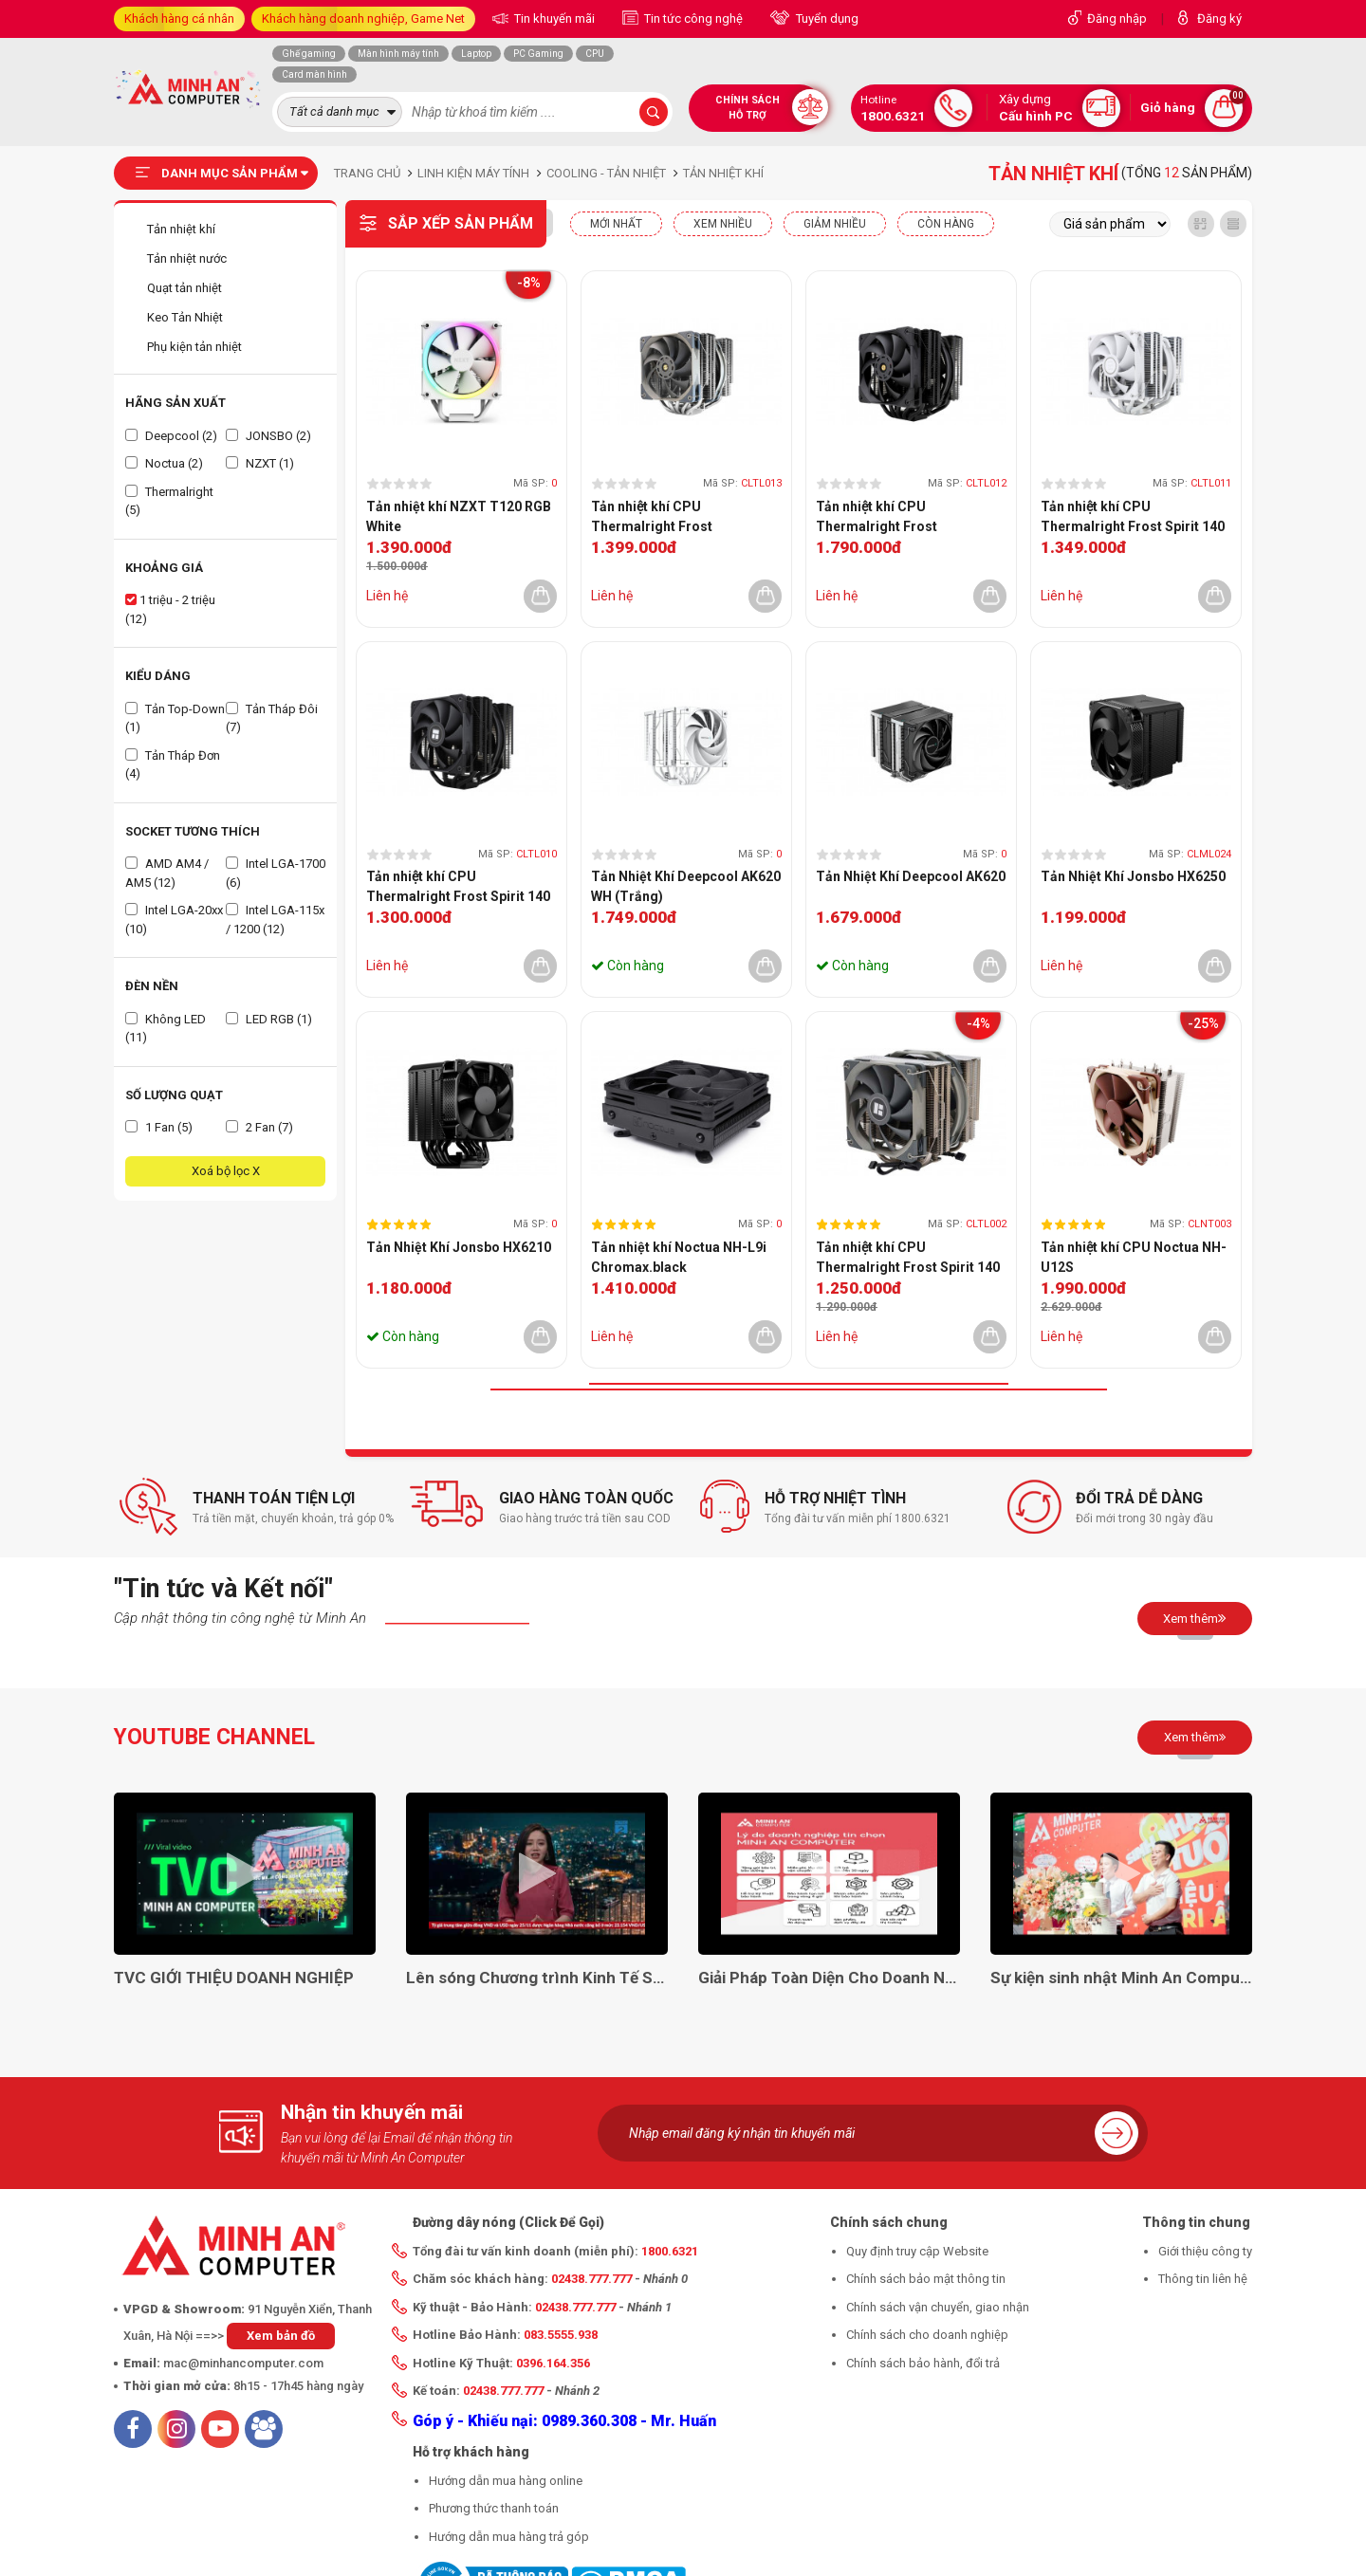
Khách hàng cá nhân (179, 18)
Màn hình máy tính (398, 53)
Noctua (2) (164, 463)
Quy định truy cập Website (917, 2251)
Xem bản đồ (281, 2335)
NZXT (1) (260, 463)
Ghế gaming (309, 53)
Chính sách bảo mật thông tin (926, 2279)
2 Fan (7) (259, 1127)
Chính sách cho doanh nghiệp (927, 2335)
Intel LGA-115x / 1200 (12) (275, 919)
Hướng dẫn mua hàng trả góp (509, 2537)
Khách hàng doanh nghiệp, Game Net (363, 18)
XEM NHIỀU (722, 223)
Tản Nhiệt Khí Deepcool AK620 (911, 876)
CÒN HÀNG (945, 223)
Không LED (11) (165, 1028)
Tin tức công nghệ (692, 18)
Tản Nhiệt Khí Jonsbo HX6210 (458, 1247)
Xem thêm (1195, 1618)
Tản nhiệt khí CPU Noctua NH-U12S (1134, 1257)
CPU (594, 53)
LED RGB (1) (269, 1019)
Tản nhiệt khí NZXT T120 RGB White (458, 516)
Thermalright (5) (169, 501)
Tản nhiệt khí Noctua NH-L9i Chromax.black (678, 1257)
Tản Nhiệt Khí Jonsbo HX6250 (1133, 876)
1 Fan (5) (159, 1127)
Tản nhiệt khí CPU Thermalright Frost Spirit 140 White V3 (1133, 518)
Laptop (476, 53)
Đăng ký (1219, 18)
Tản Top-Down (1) (175, 718)
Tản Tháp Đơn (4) (172, 765)
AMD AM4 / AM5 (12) (167, 873)
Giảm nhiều (834, 223)
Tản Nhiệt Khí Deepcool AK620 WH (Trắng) (686, 886)
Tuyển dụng (825, 18)
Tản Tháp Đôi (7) (272, 718)
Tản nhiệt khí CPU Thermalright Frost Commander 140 (651, 518)
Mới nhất (616, 223)
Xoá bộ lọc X (226, 1171)
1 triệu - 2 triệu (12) (170, 609)
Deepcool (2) (171, 436)
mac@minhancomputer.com (243, 2363)
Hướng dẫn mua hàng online (505, 2481)
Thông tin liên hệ (1202, 2279)
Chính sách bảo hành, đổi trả (923, 2363)
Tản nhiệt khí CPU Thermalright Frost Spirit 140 (908, 1257)
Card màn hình (314, 74)
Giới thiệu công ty (1205, 2251)
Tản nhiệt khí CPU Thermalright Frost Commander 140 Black (887, 518)
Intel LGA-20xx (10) (174, 919)
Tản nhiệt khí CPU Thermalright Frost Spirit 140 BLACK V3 (458, 888)
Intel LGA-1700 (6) (275, 873)
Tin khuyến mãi (553, 18)
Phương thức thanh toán (494, 2508)
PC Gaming (538, 53)
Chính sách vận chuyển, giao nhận (937, 2307)
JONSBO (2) (268, 436)
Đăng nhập (1117, 18)
